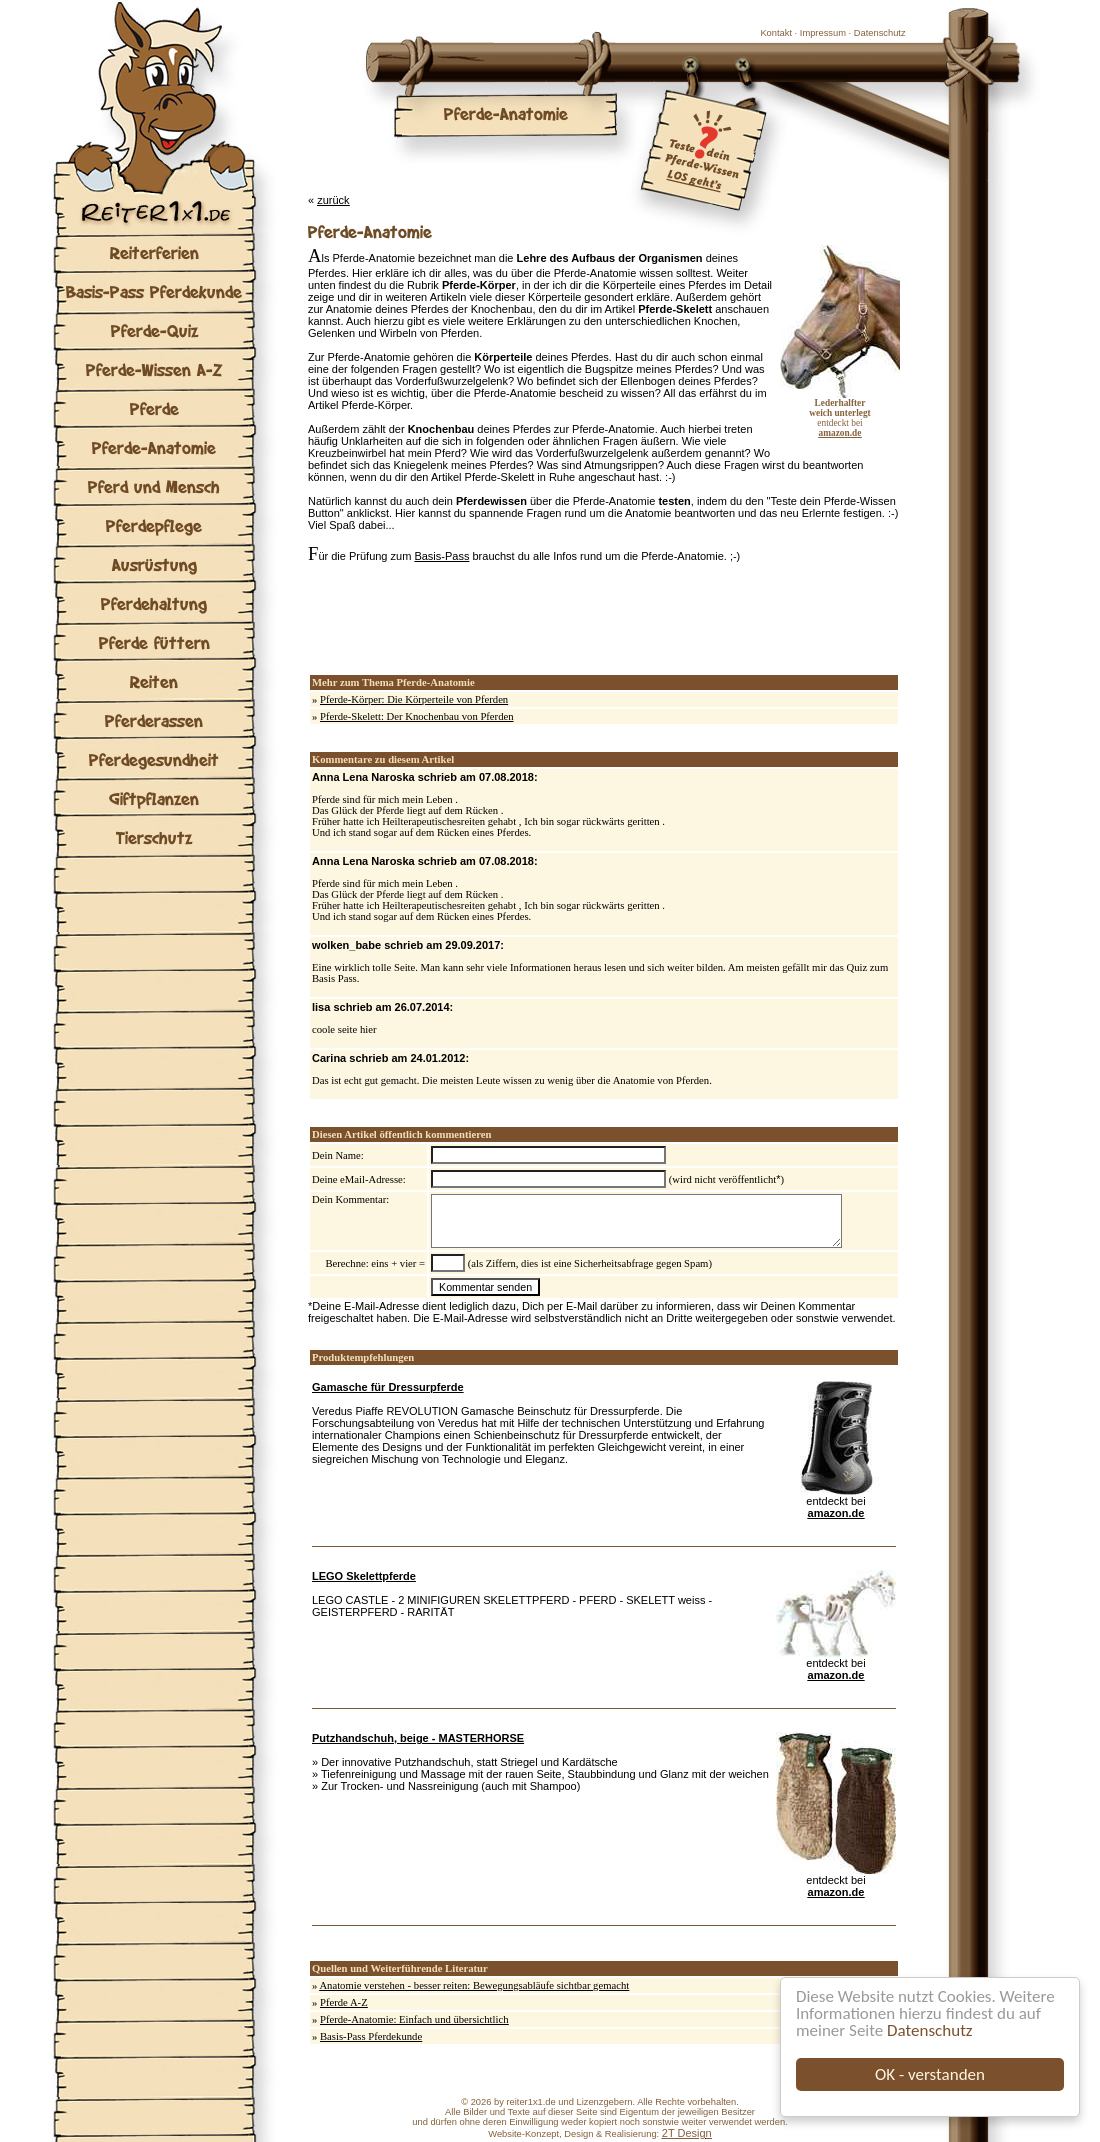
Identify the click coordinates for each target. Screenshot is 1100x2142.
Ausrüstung (154, 564)
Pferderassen (154, 720)
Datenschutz (929, 2030)
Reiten (154, 681)
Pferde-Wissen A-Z (154, 369)
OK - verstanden (930, 2074)
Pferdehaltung (154, 603)
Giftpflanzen (154, 798)
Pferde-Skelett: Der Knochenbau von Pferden (417, 716)
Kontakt (776, 33)
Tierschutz (154, 837)
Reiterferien (154, 252)
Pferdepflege (154, 525)
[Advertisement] (542, 619)
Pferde (154, 408)
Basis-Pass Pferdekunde (154, 291)
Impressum (823, 33)
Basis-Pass (441, 556)
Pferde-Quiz (154, 330)
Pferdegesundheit (154, 759)
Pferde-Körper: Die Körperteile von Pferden (414, 699)
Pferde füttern (154, 642)
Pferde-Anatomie (154, 447)
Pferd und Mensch (154, 486)
